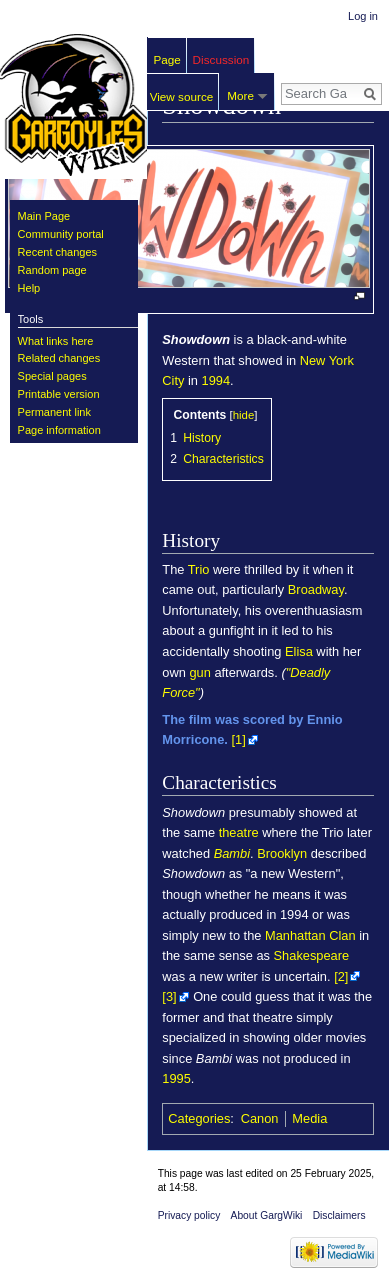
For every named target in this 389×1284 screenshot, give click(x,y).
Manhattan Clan (310, 935)
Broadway (316, 589)
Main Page (44, 216)
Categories (199, 1118)
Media (309, 1118)
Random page (52, 270)
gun (199, 672)
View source (182, 96)
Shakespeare (312, 955)
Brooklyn (282, 853)
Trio (199, 569)
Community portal (61, 234)
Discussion (221, 59)
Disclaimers (339, 1215)
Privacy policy (189, 1215)
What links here (56, 341)
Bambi (232, 853)
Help (29, 288)
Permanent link (54, 412)
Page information (59, 430)
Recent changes (58, 252)
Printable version (59, 394)
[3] (169, 996)
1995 (176, 1078)
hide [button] (244, 415)
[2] (341, 976)
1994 (216, 380)
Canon (260, 1118)
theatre (239, 832)
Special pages (52, 376)
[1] (238, 739)
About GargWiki (267, 1215)
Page (167, 59)
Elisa (299, 651)
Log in (363, 16)
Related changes (59, 358)
